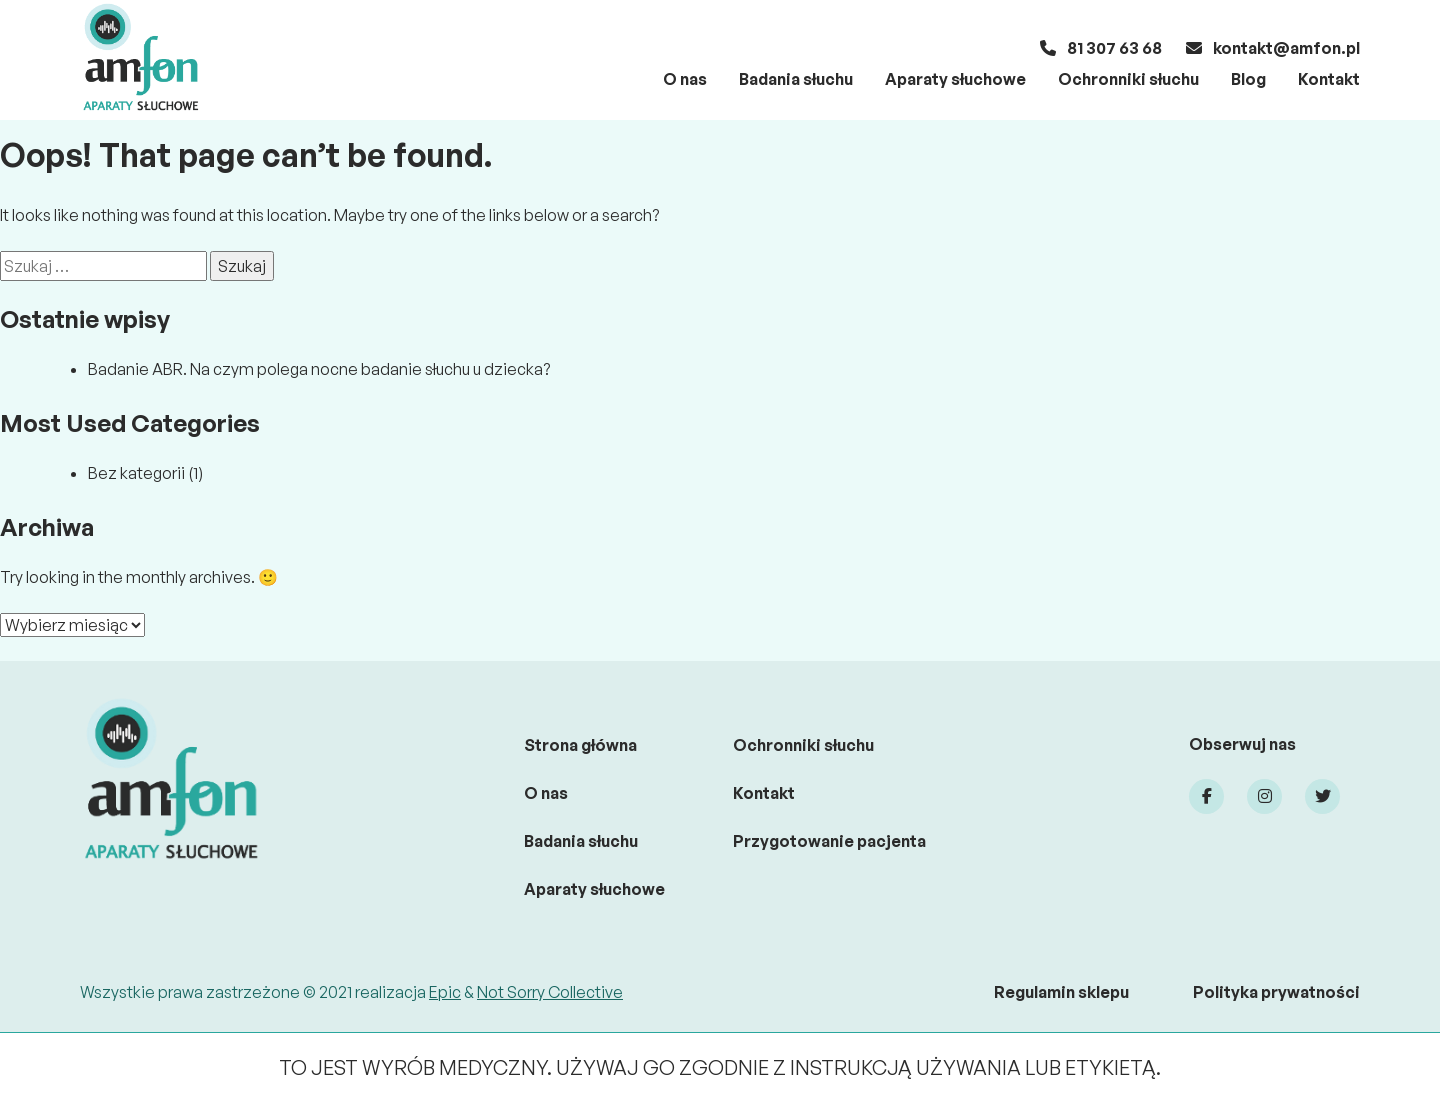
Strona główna (580, 745)
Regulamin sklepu (1061, 992)
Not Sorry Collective (550, 992)
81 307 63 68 (1101, 48)
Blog (1248, 79)
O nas (685, 79)
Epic (445, 992)
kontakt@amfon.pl (1273, 48)
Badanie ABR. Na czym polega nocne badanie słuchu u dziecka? (319, 369)
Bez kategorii (136, 473)
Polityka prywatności (1276, 992)
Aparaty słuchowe (955, 79)
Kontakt (1329, 79)
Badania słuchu (796, 79)
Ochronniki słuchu (1128, 79)
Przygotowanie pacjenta (829, 841)
